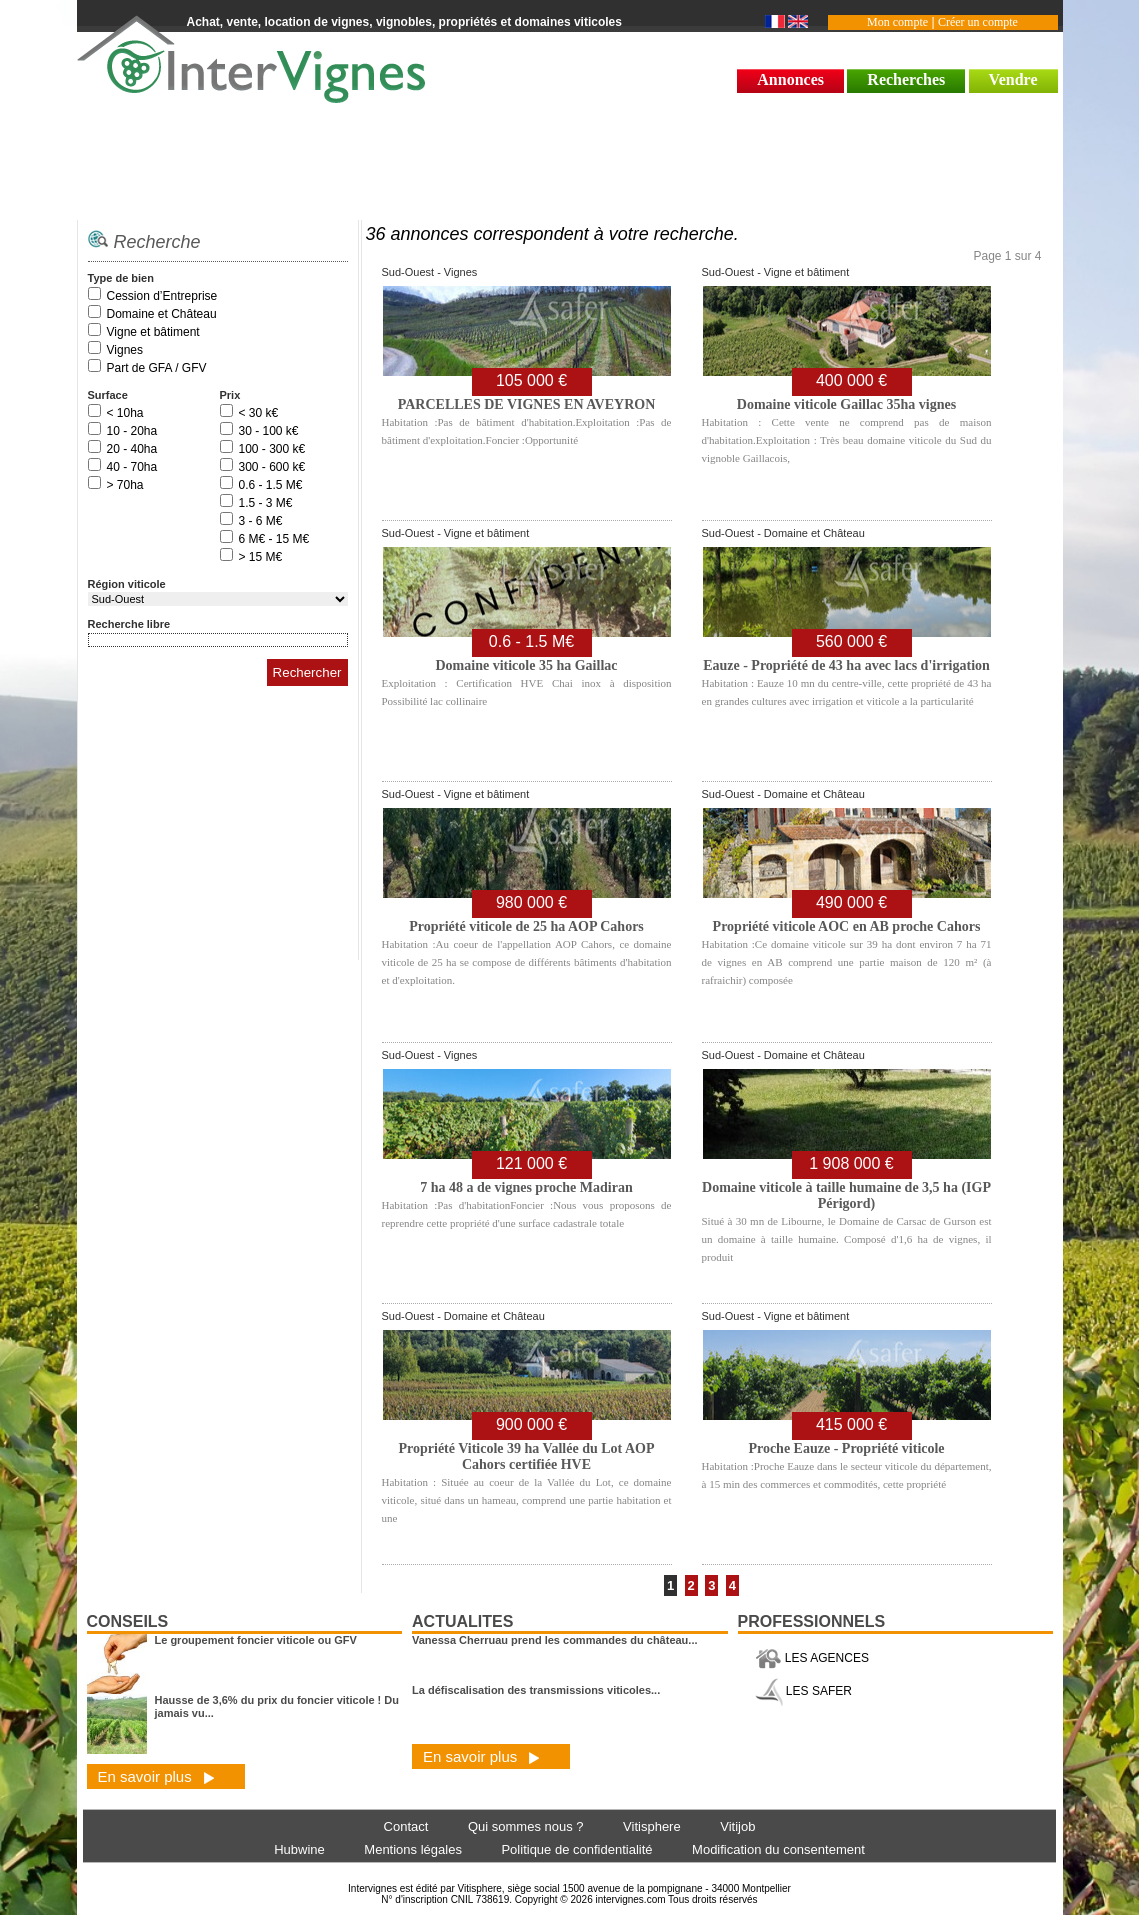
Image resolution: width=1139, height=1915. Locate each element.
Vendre (1013, 79)
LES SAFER (803, 1691)
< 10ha (125, 413)
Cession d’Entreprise (162, 296)
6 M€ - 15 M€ (274, 539)
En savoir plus (156, 1776)
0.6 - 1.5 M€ (271, 485)
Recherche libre (129, 624)
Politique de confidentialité (576, 1849)
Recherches (906, 79)
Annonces (790, 79)
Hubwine (299, 1849)
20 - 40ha (132, 449)
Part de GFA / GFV (157, 368)
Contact (406, 1826)
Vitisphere (652, 1826)
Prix (230, 395)
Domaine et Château (162, 314)
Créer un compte (978, 22)
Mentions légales (413, 1849)
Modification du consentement (778, 1849)
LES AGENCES (812, 1658)
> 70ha (125, 485)
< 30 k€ (259, 413)
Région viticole (127, 584)
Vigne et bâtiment (153, 332)
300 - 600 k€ (272, 467)
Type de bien (121, 278)
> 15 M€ (261, 557)
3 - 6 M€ (261, 521)
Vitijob (737, 1826)
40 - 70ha (132, 467)
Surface (108, 395)
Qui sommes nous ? (526, 1826)
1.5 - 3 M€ (266, 503)
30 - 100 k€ (269, 431)
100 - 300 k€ (272, 449)
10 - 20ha (132, 431)
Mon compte (897, 22)
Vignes (125, 350)
